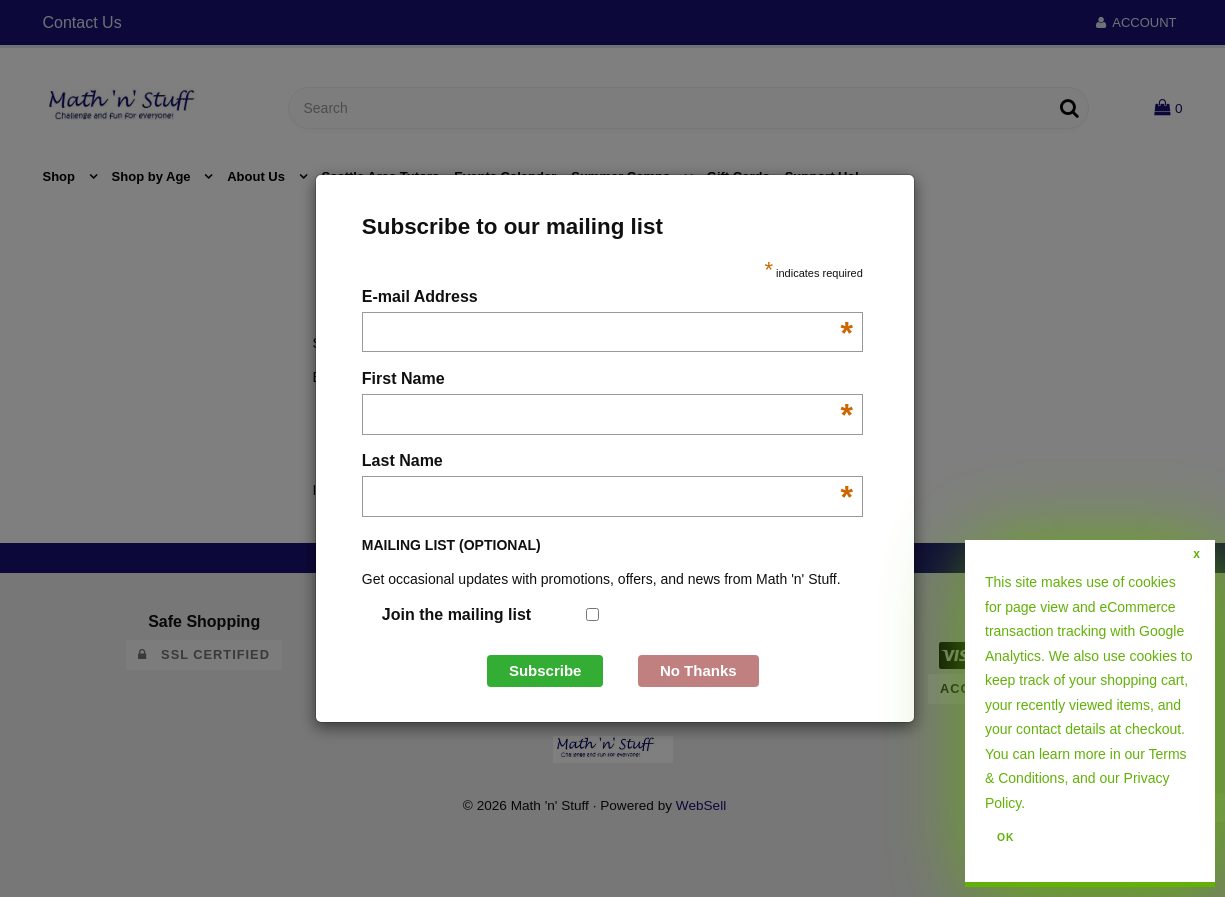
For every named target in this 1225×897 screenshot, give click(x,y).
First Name (607, 380)
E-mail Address (607, 298)
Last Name (607, 462)
